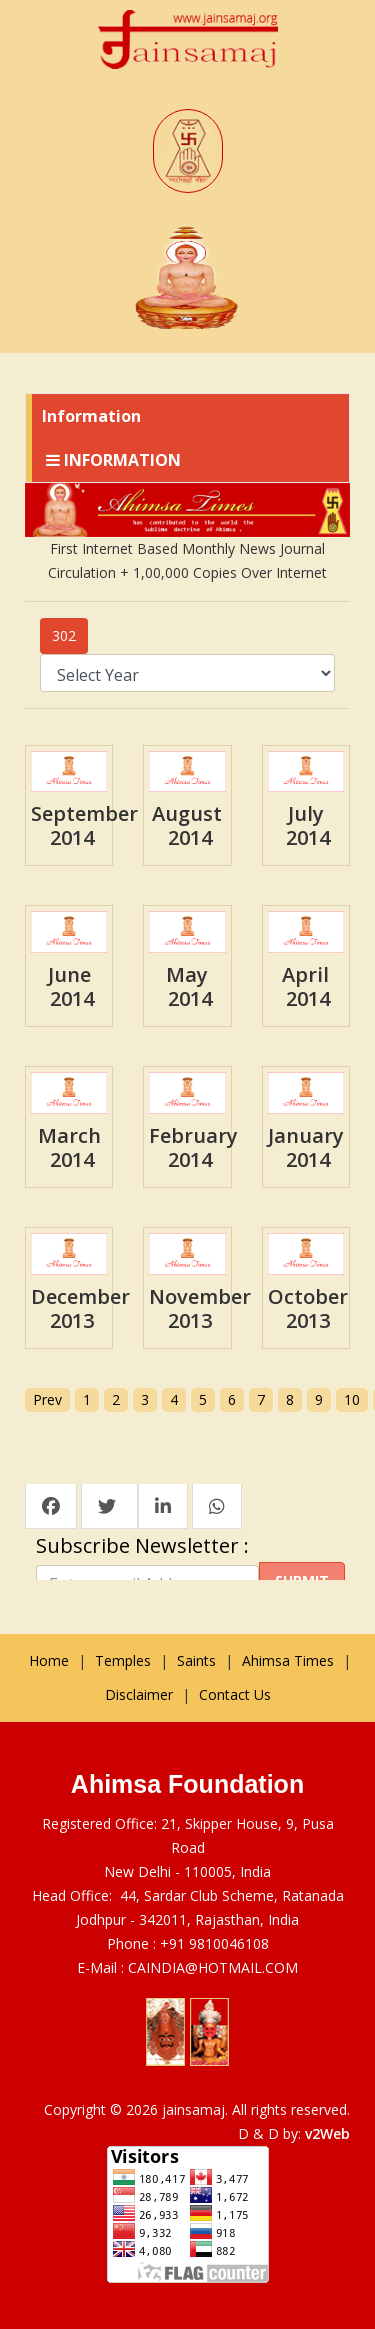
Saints (196, 1660)
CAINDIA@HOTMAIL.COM (213, 1967)
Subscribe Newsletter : (147, 1546)
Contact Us (235, 1694)
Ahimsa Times (288, 1660)
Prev (47, 1399)
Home (49, 1660)
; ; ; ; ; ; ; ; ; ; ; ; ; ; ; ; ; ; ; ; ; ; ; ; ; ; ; (187, 673)
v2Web (327, 2133)
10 (352, 1399)
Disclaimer (139, 1694)
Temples (123, 1660)
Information (113, 460)
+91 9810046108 (214, 1943)
